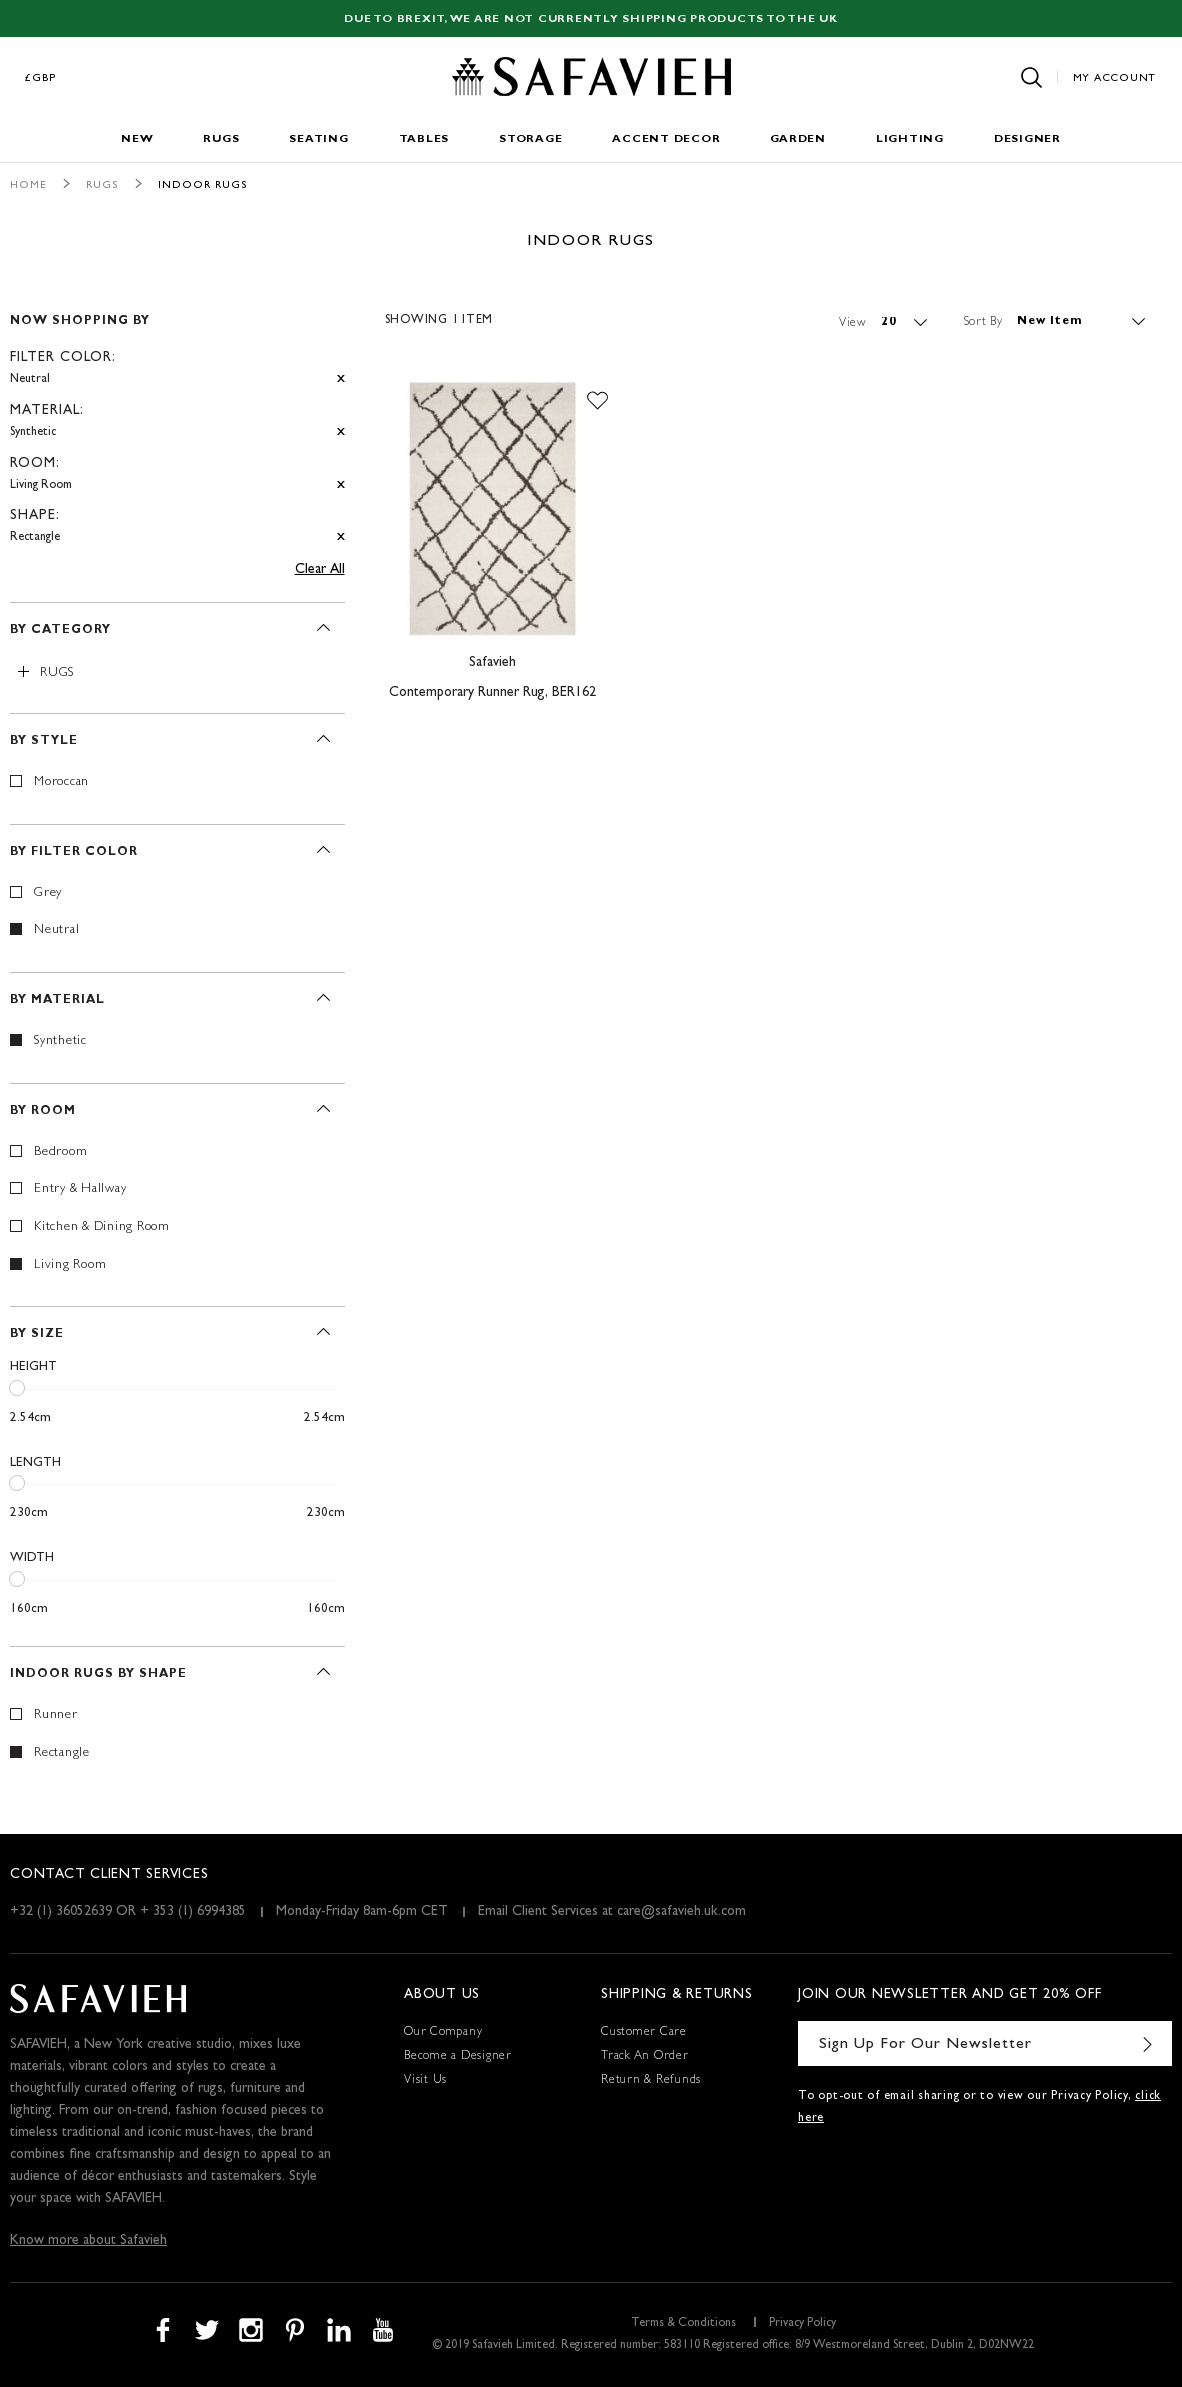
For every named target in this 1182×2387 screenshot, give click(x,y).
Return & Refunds (651, 2081)
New (137, 139)
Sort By (983, 322)
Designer (1027, 139)
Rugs (221, 139)
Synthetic (60, 1041)
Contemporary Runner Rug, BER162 (492, 693)
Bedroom (60, 1152)
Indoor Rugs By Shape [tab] (98, 1675)
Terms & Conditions (683, 2324)
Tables (424, 139)
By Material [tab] (57, 1001)
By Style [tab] (44, 742)
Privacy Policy (802, 2324)
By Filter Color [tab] (74, 853)
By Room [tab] (43, 1112)
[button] (597, 401)
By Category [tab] (60, 631)
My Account (1115, 78)
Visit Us (425, 2081)
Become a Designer (458, 2057)
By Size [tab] (37, 1335)
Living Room (70, 1265)
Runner (56, 1715)
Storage (530, 139)
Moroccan (61, 782)
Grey (48, 893)
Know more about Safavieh (88, 2241)
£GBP (41, 78)
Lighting (910, 139)
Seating (318, 139)
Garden (798, 139)
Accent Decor (666, 139)
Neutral (56, 930)
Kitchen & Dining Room (102, 1227)
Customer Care (644, 2033)
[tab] (177, 421)
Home (28, 185)
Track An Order (645, 2057)
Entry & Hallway (80, 1189)
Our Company (443, 2033)
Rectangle (62, 1753)
